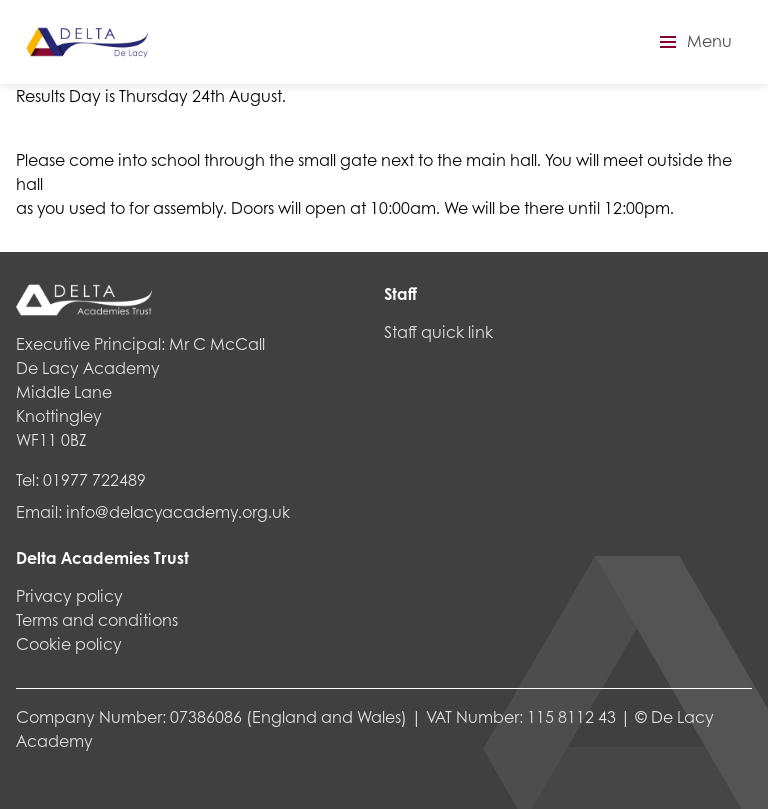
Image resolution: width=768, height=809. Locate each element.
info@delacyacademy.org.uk (178, 511)
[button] (693, 42)
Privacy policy (69, 595)
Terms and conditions (97, 619)
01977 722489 (94, 479)
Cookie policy (69, 643)
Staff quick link (438, 331)
